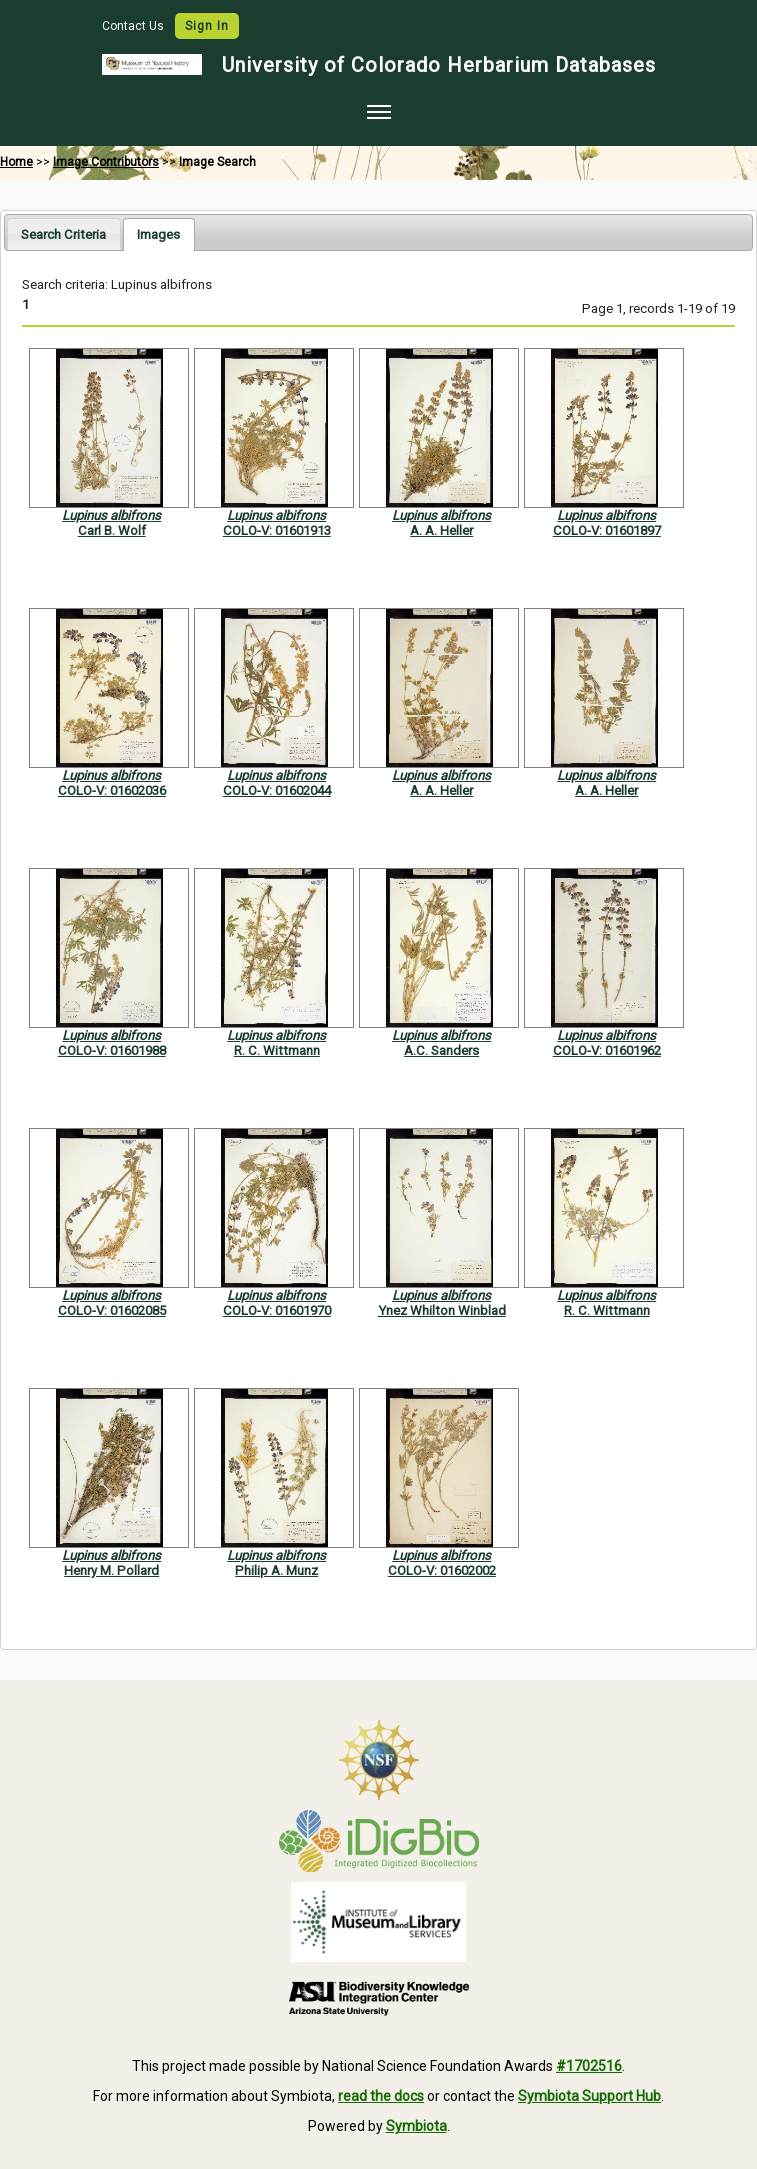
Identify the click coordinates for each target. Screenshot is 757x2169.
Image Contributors (106, 162)
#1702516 (589, 2066)
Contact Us (134, 26)
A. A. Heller (441, 530)
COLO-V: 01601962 (607, 1050)
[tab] (63, 233)
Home (16, 162)
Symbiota (416, 2126)
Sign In (207, 26)
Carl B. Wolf (112, 530)
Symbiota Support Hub (589, 2096)
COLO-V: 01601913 (277, 530)
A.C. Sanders (441, 1050)
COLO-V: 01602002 (442, 1570)
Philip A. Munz (276, 1570)
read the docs (381, 2096)
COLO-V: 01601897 (607, 530)
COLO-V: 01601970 (277, 1310)
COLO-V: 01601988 (112, 1050)
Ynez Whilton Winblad (442, 1310)
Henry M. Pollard (111, 1570)
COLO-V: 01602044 (277, 790)
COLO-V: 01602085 (112, 1310)
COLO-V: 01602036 (112, 790)
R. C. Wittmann (277, 1050)
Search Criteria (63, 234)
